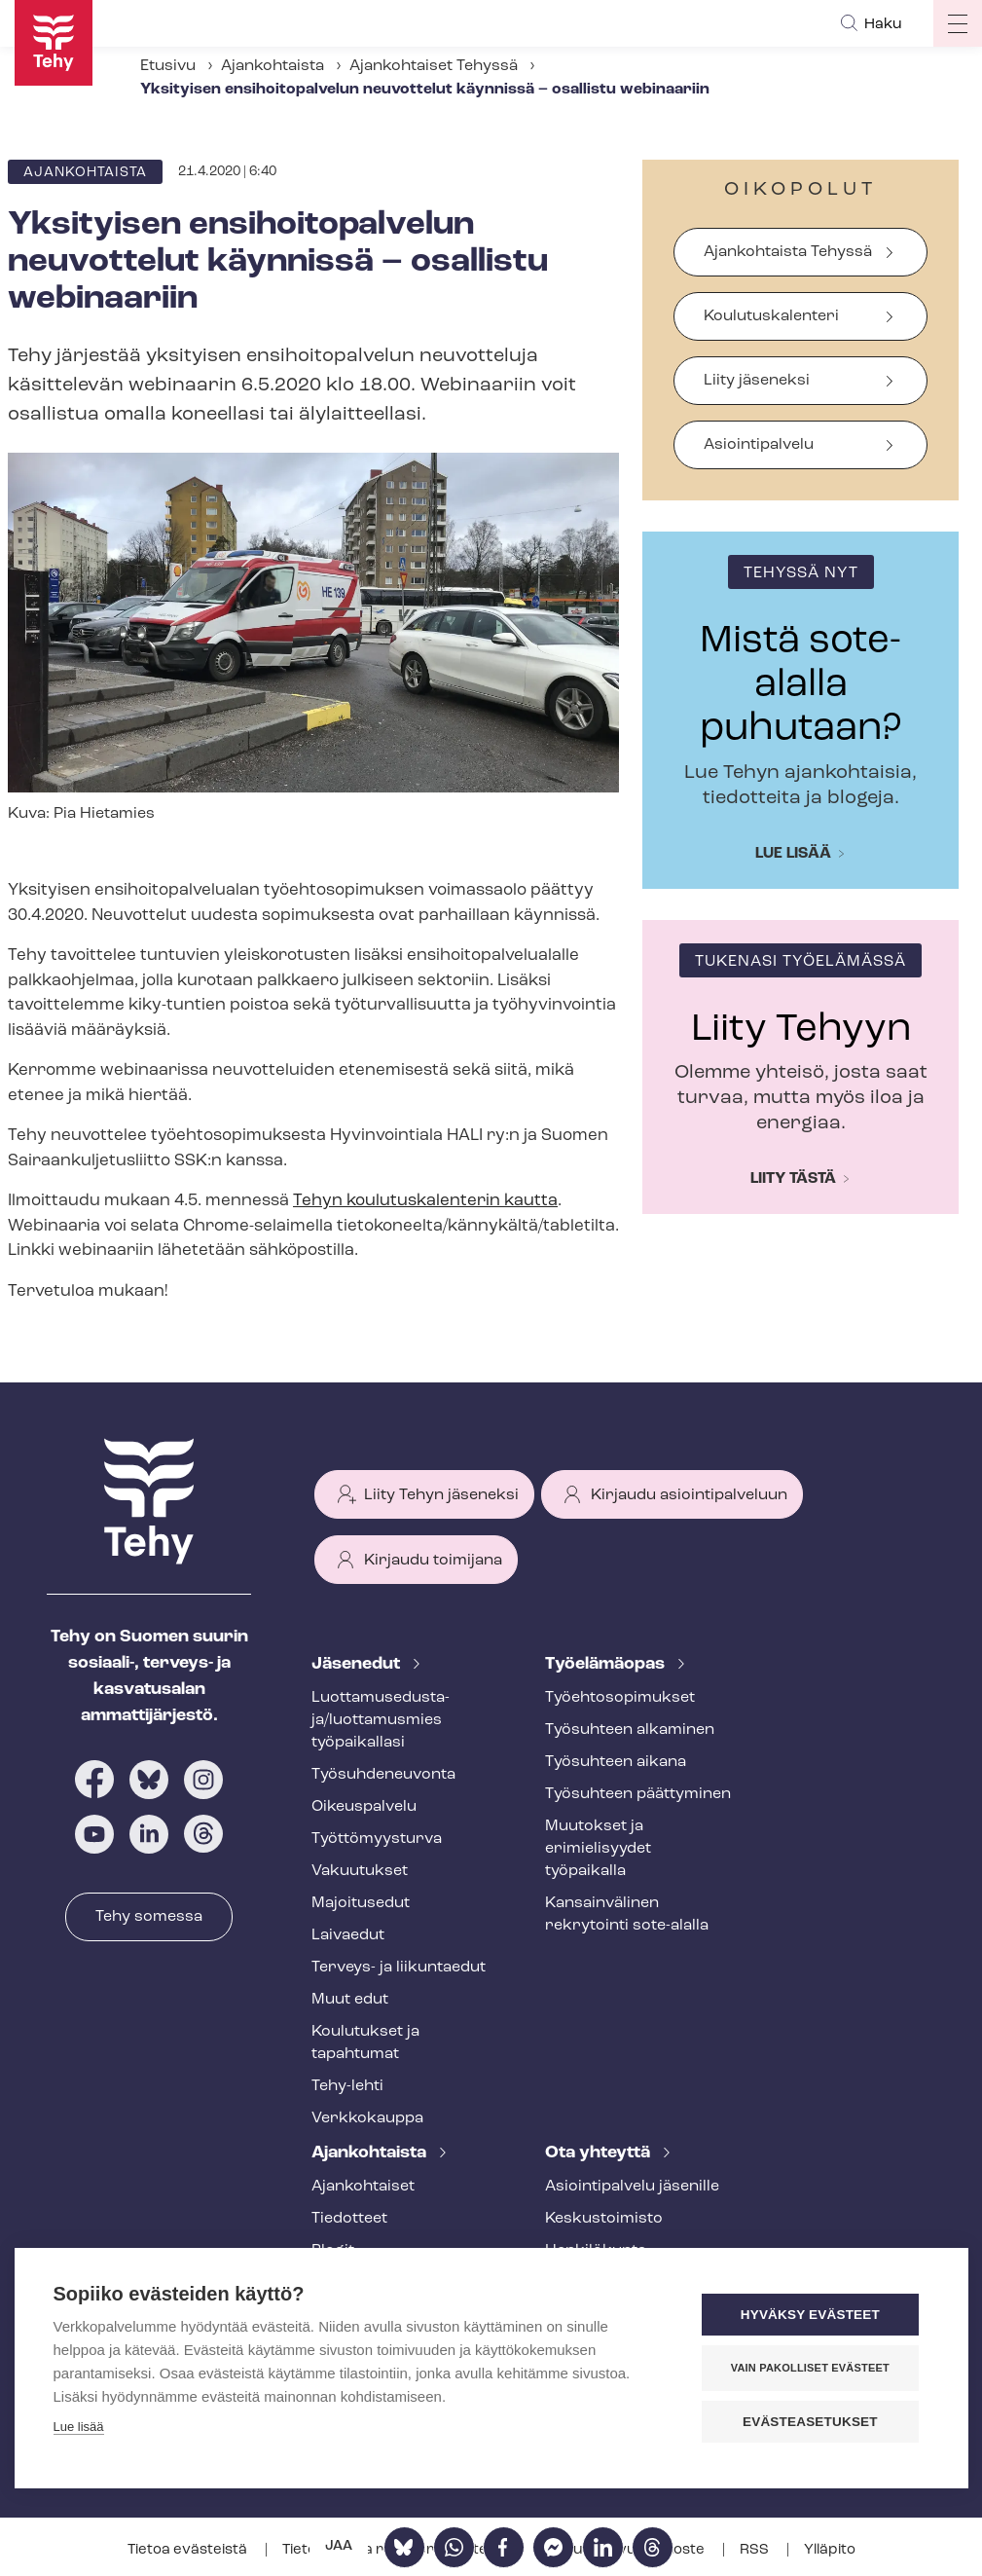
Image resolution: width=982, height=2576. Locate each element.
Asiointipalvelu (759, 445)
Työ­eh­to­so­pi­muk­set (620, 1698)
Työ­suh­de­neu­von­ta (383, 1775)
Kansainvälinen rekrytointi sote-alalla (627, 1914)
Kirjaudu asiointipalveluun (689, 1495)
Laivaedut (347, 1935)
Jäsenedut (357, 1664)
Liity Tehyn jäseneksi (441, 1495)
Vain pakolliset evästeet (811, 2368)
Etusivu (168, 66)
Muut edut (349, 1999)
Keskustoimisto (604, 2218)
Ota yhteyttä (599, 2153)
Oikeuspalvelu (364, 1807)
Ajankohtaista (272, 66)
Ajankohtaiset (363, 2186)
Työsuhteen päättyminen (638, 1794)
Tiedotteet (349, 2218)
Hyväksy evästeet (811, 2314)
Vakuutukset (359, 1871)
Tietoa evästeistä (188, 2550)
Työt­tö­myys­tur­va (376, 1839)
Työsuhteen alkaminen (629, 1730)
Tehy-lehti (347, 2086)
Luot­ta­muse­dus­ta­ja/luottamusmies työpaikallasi (380, 1720)
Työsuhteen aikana (615, 1762)
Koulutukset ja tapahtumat (365, 2043)
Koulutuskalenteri (771, 316)
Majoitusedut (360, 1903)
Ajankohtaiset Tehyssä (433, 66)
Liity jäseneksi (757, 380)
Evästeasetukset (812, 2421)
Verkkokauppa (367, 2118)
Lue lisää (793, 854)
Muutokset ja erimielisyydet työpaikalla (598, 1849)
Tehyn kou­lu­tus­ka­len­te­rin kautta (425, 1201)
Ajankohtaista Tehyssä (788, 252)
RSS (756, 2550)
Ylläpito (829, 2550)
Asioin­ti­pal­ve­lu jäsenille (632, 2186)
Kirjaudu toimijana (433, 1560)
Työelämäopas (607, 1664)
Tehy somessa (148, 1917)
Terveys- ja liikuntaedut (398, 1967)
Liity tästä (793, 1179)
